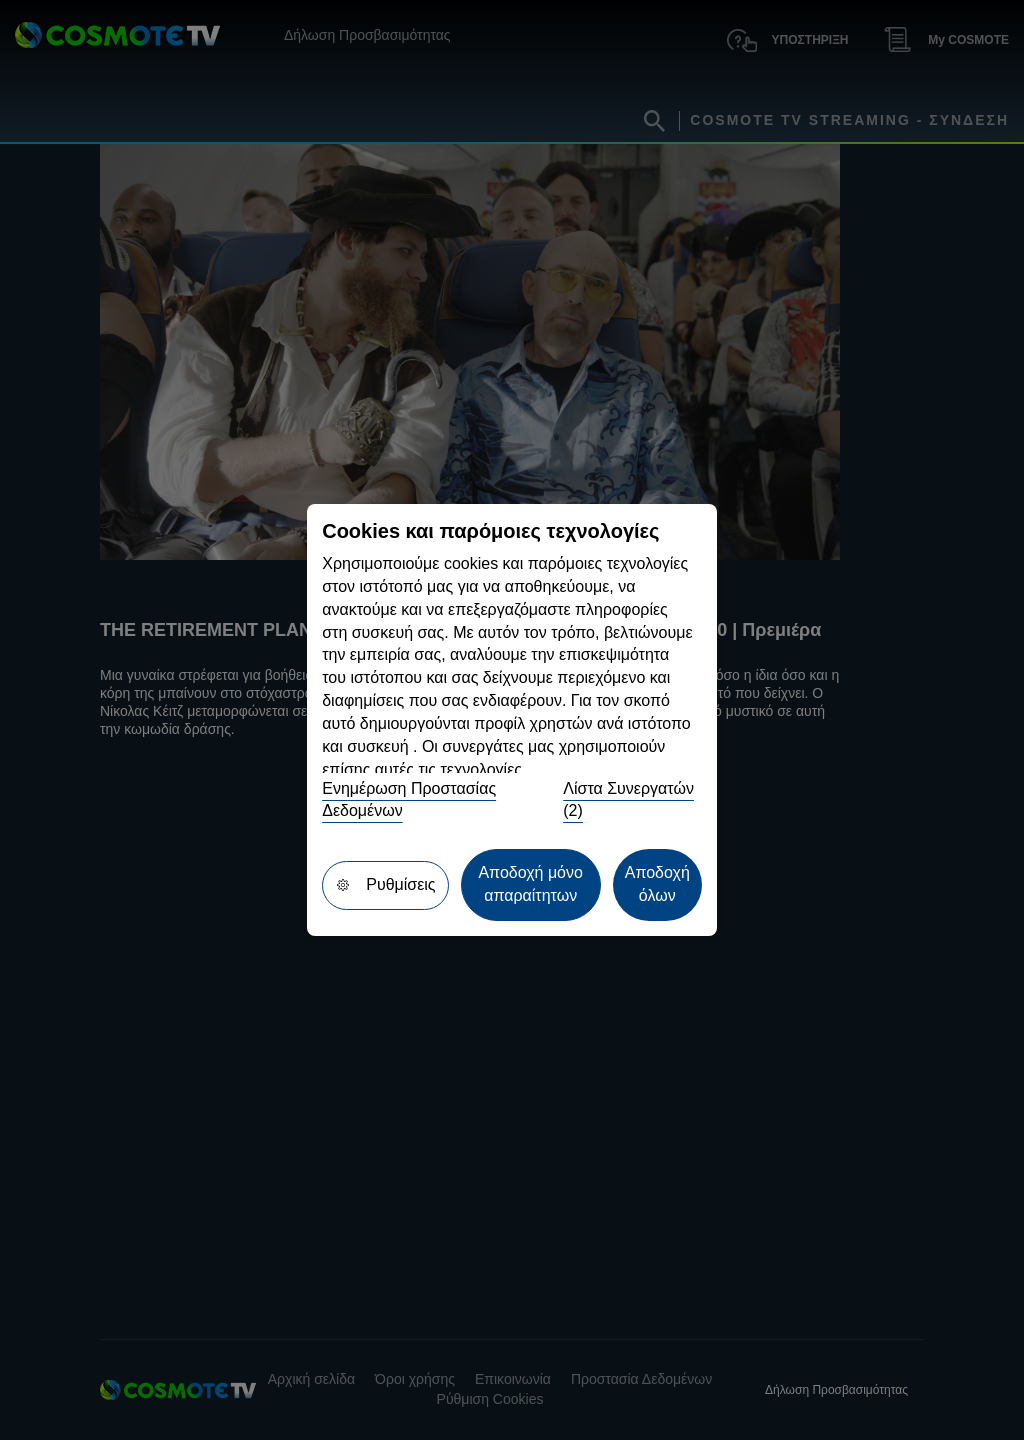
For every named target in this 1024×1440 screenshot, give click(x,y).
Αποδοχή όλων (657, 884)
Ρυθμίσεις (385, 884)
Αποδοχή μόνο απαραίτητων (530, 884)
